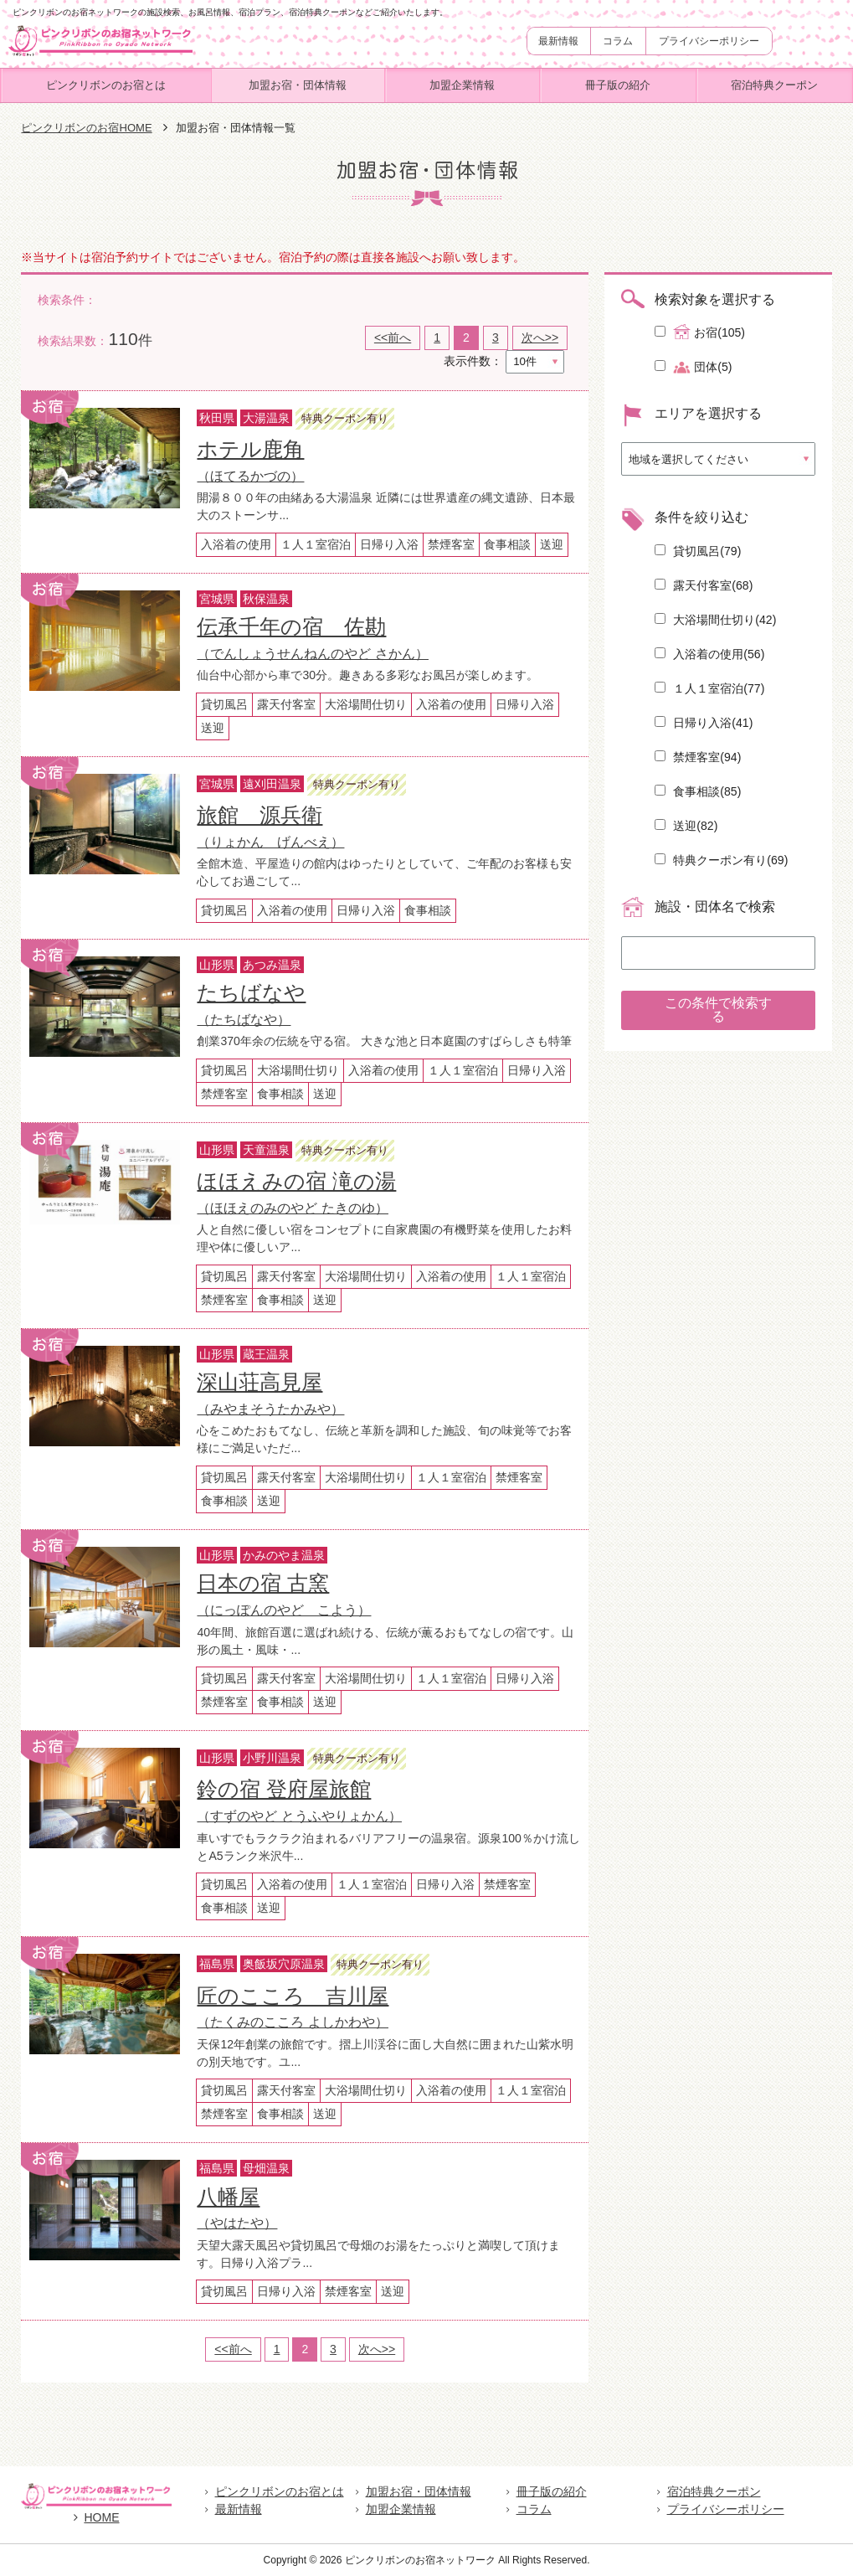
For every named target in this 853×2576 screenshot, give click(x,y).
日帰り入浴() (704, 722)
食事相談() (698, 791)
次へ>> (540, 337)
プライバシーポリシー (709, 41)
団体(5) (693, 367)
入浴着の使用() (709, 654)
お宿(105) (700, 331)
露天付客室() (704, 585)
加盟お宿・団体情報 (298, 85)
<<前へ (392, 337)
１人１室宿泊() (709, 688)
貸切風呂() (698, 551)
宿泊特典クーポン (774, 85)
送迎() (686, 825)
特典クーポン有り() (721, 860)
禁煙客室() (698, 757)
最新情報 (558, 41)
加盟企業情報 (462, 85)
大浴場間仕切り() (715, 619)
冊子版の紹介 (617, 85)
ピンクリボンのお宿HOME (86, 127)
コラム (618, 41)
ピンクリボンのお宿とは (106, 85)
